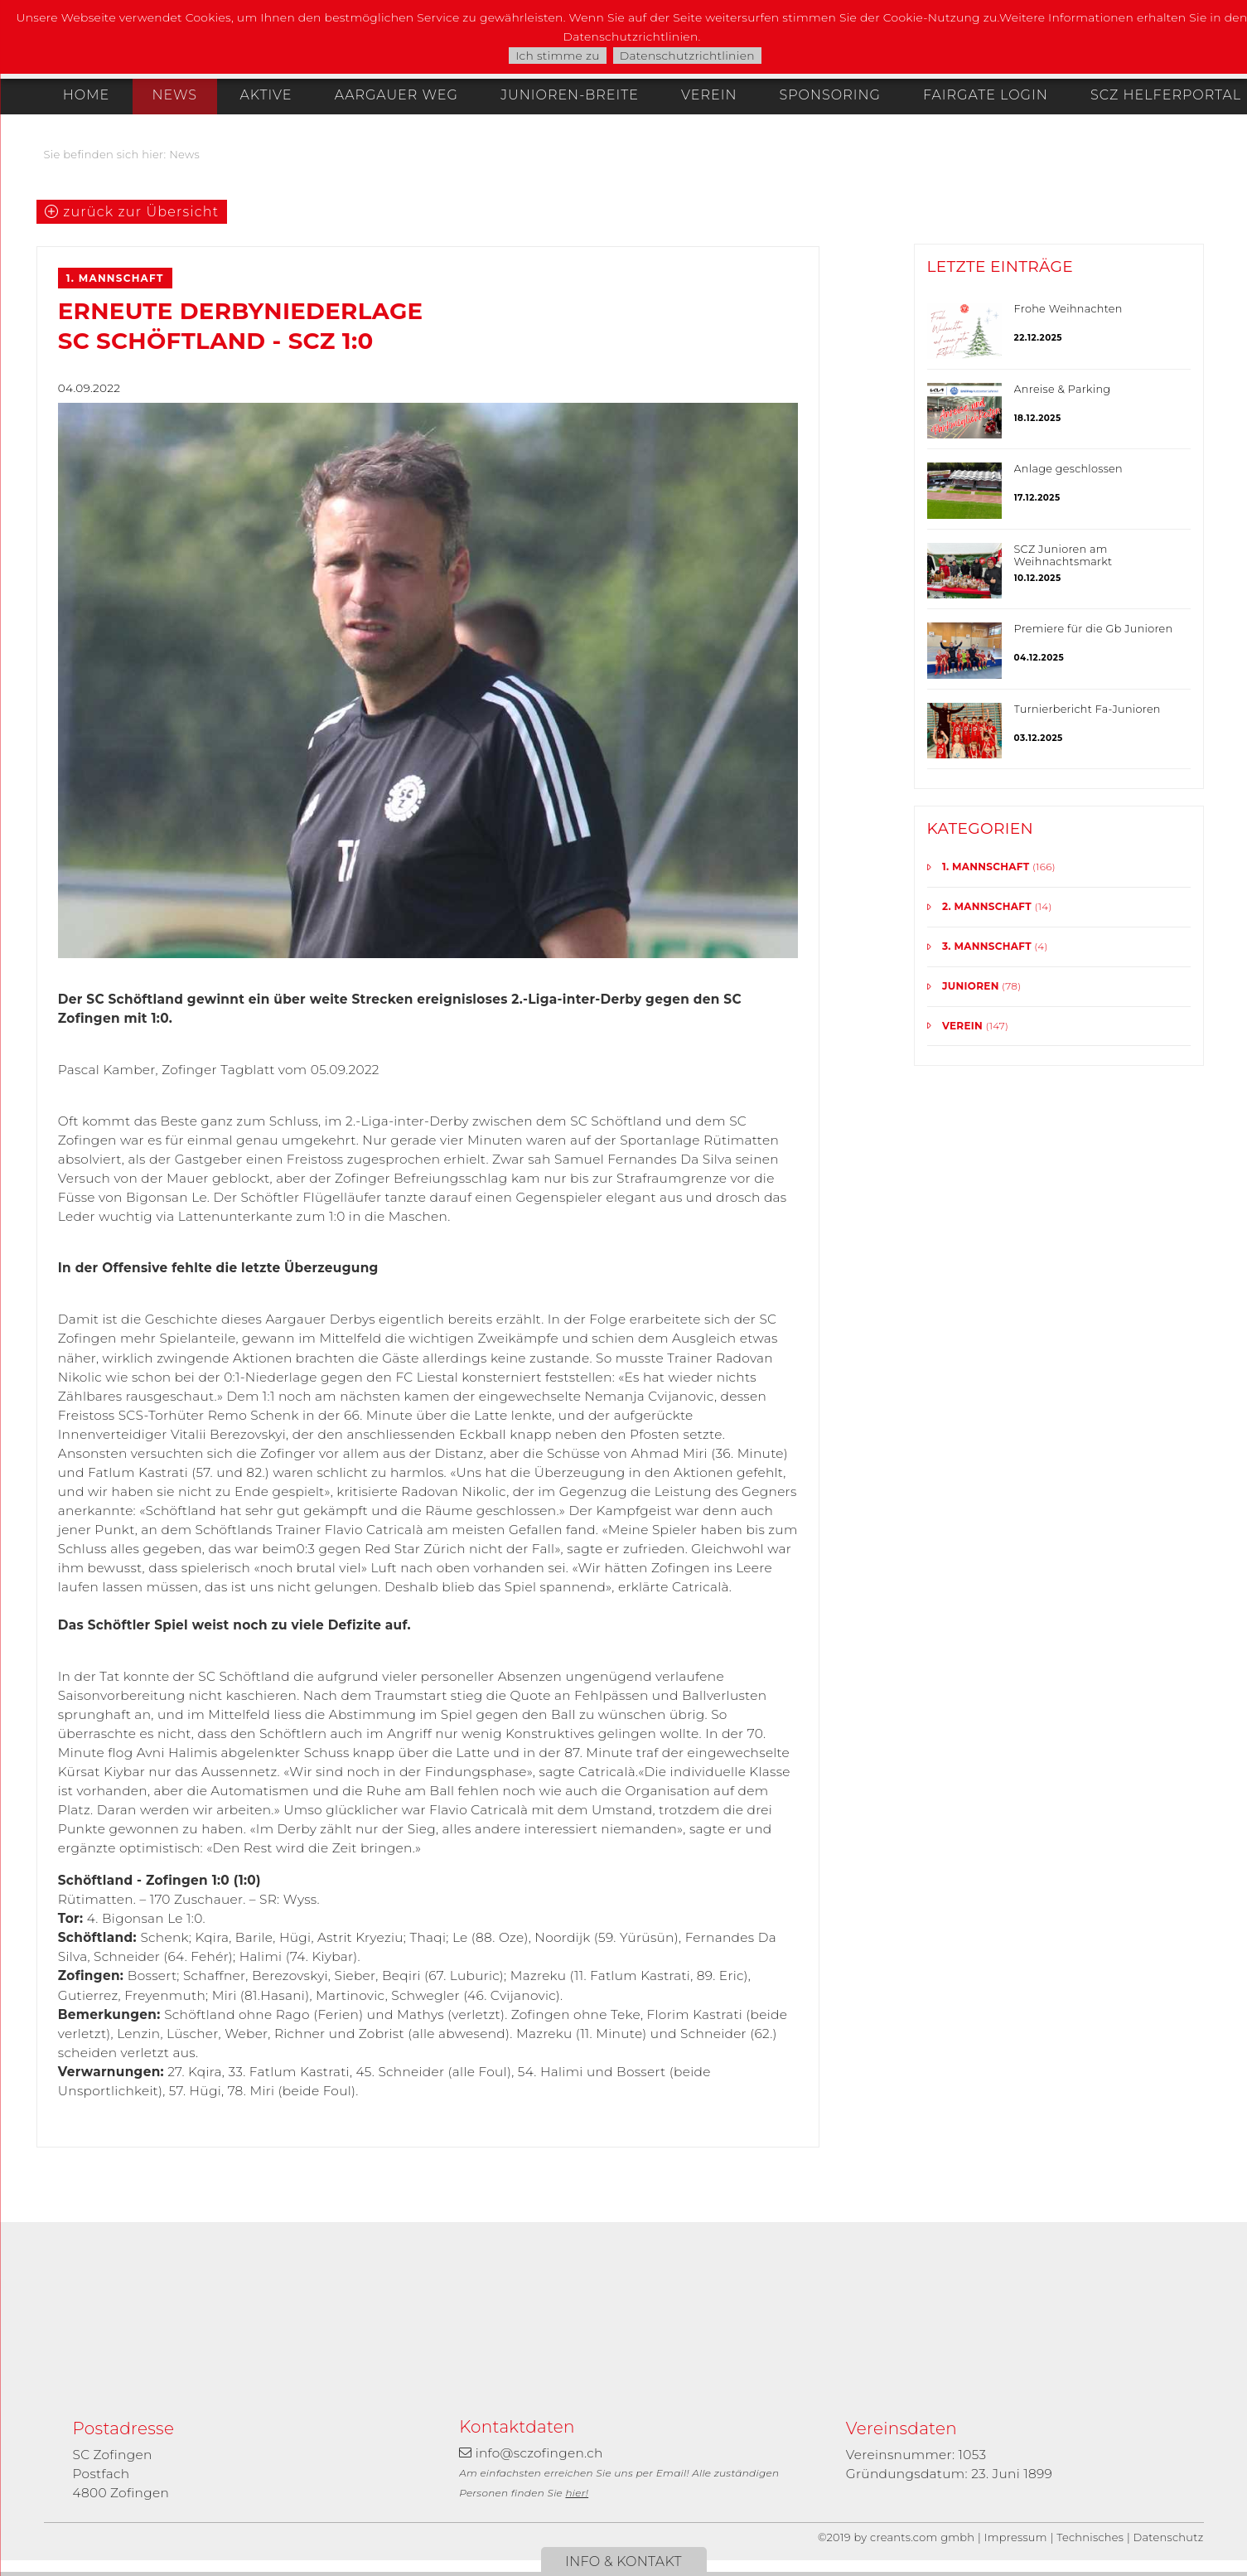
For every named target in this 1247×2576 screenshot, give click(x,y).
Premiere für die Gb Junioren (1093, 628)
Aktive (266, 95)
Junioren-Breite (569, 95)
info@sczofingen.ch (539, 2453)
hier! (576, 2492)
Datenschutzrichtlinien (687, 55)
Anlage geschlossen (1068, 468)
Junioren (970, 986)
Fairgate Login (985, 95)
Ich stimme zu (557, 55)
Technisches (1090, 2537)
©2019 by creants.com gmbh (896, 2537)
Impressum (1015, 2537)
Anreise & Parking (1062, 389)
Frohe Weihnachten (1068, 309)
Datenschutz (1168, 2537)
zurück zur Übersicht (141, 212)
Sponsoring (829, 95)
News (174, 95)
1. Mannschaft (115, 278)
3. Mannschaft (987, 946)
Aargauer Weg (396, 95)
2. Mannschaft (987, 906)
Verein (709, 95)
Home (86, 95)
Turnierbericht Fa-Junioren (1087, 709)
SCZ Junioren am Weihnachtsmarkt (1063, 555)
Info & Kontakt (623, 2561)
